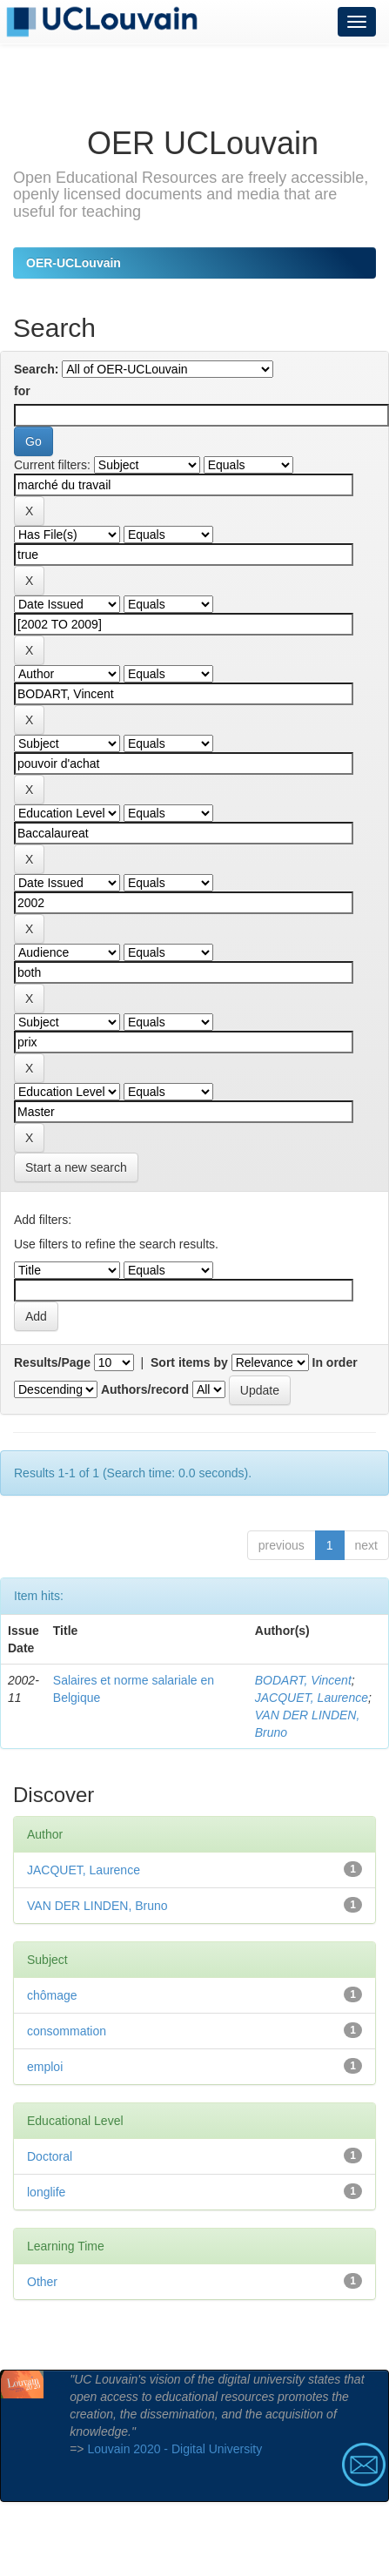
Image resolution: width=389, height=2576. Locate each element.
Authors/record (145, 1389)
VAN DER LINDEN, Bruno (97, 1906)
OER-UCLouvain (73, 263)
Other (42, 2282)
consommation (66, 2031)
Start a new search (76, 1167)
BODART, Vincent (303, 1680)
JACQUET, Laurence (311, 1698)
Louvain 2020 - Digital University (174, 2449)
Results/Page (52, 1362)
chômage (52, 1995)
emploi (45, 2067)
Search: (36, 369)
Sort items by (189, 1362)
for (22, 391)
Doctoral (49, 2156)
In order (335, 1362)
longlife (46, 2192)
